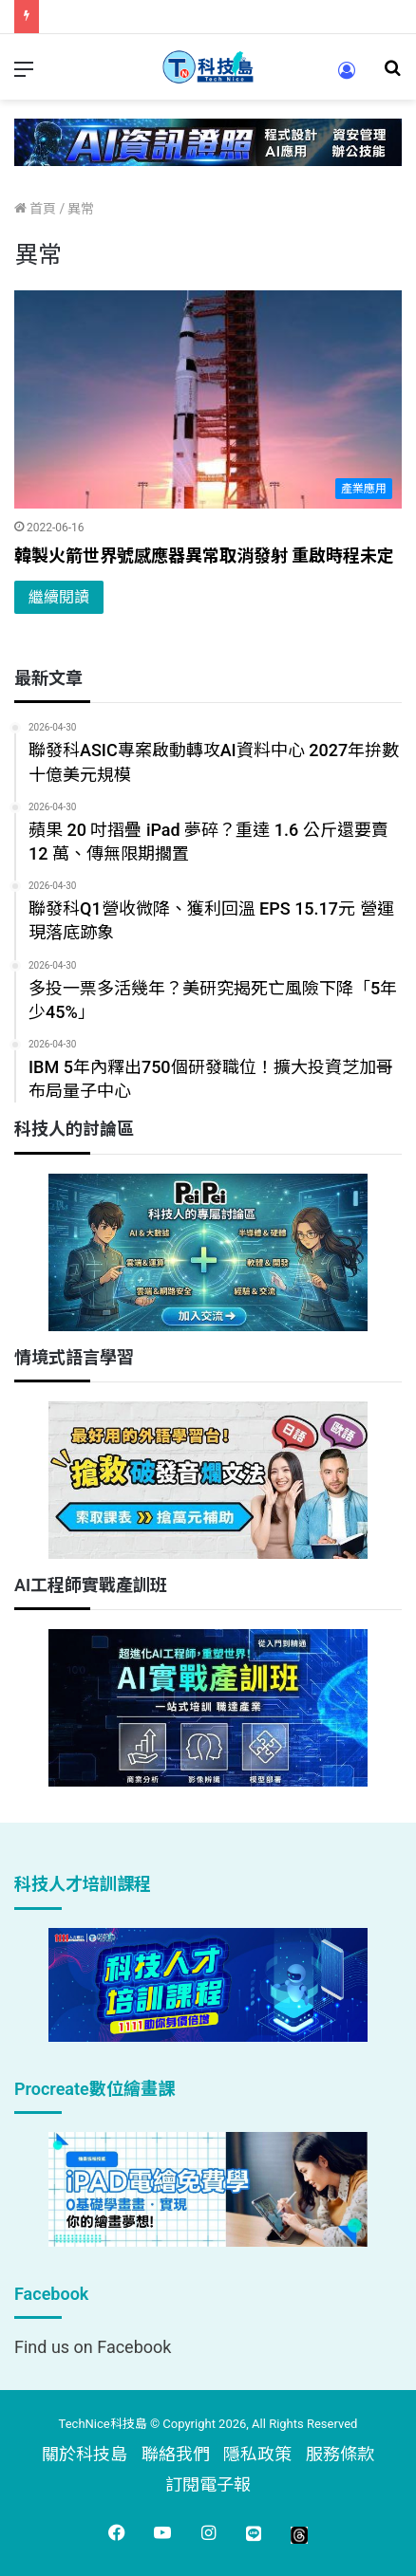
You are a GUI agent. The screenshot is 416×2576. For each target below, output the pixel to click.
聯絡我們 (176, 2454)
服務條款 (340, 2454)
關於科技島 (84, 2454)
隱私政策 (257, 2454)
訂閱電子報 (208, 2484)
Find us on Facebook (92, 2347)
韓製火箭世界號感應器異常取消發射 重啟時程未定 (204, 555)
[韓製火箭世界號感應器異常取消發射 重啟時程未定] (208, 399)
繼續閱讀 (58, 597)
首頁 (35, 208)
